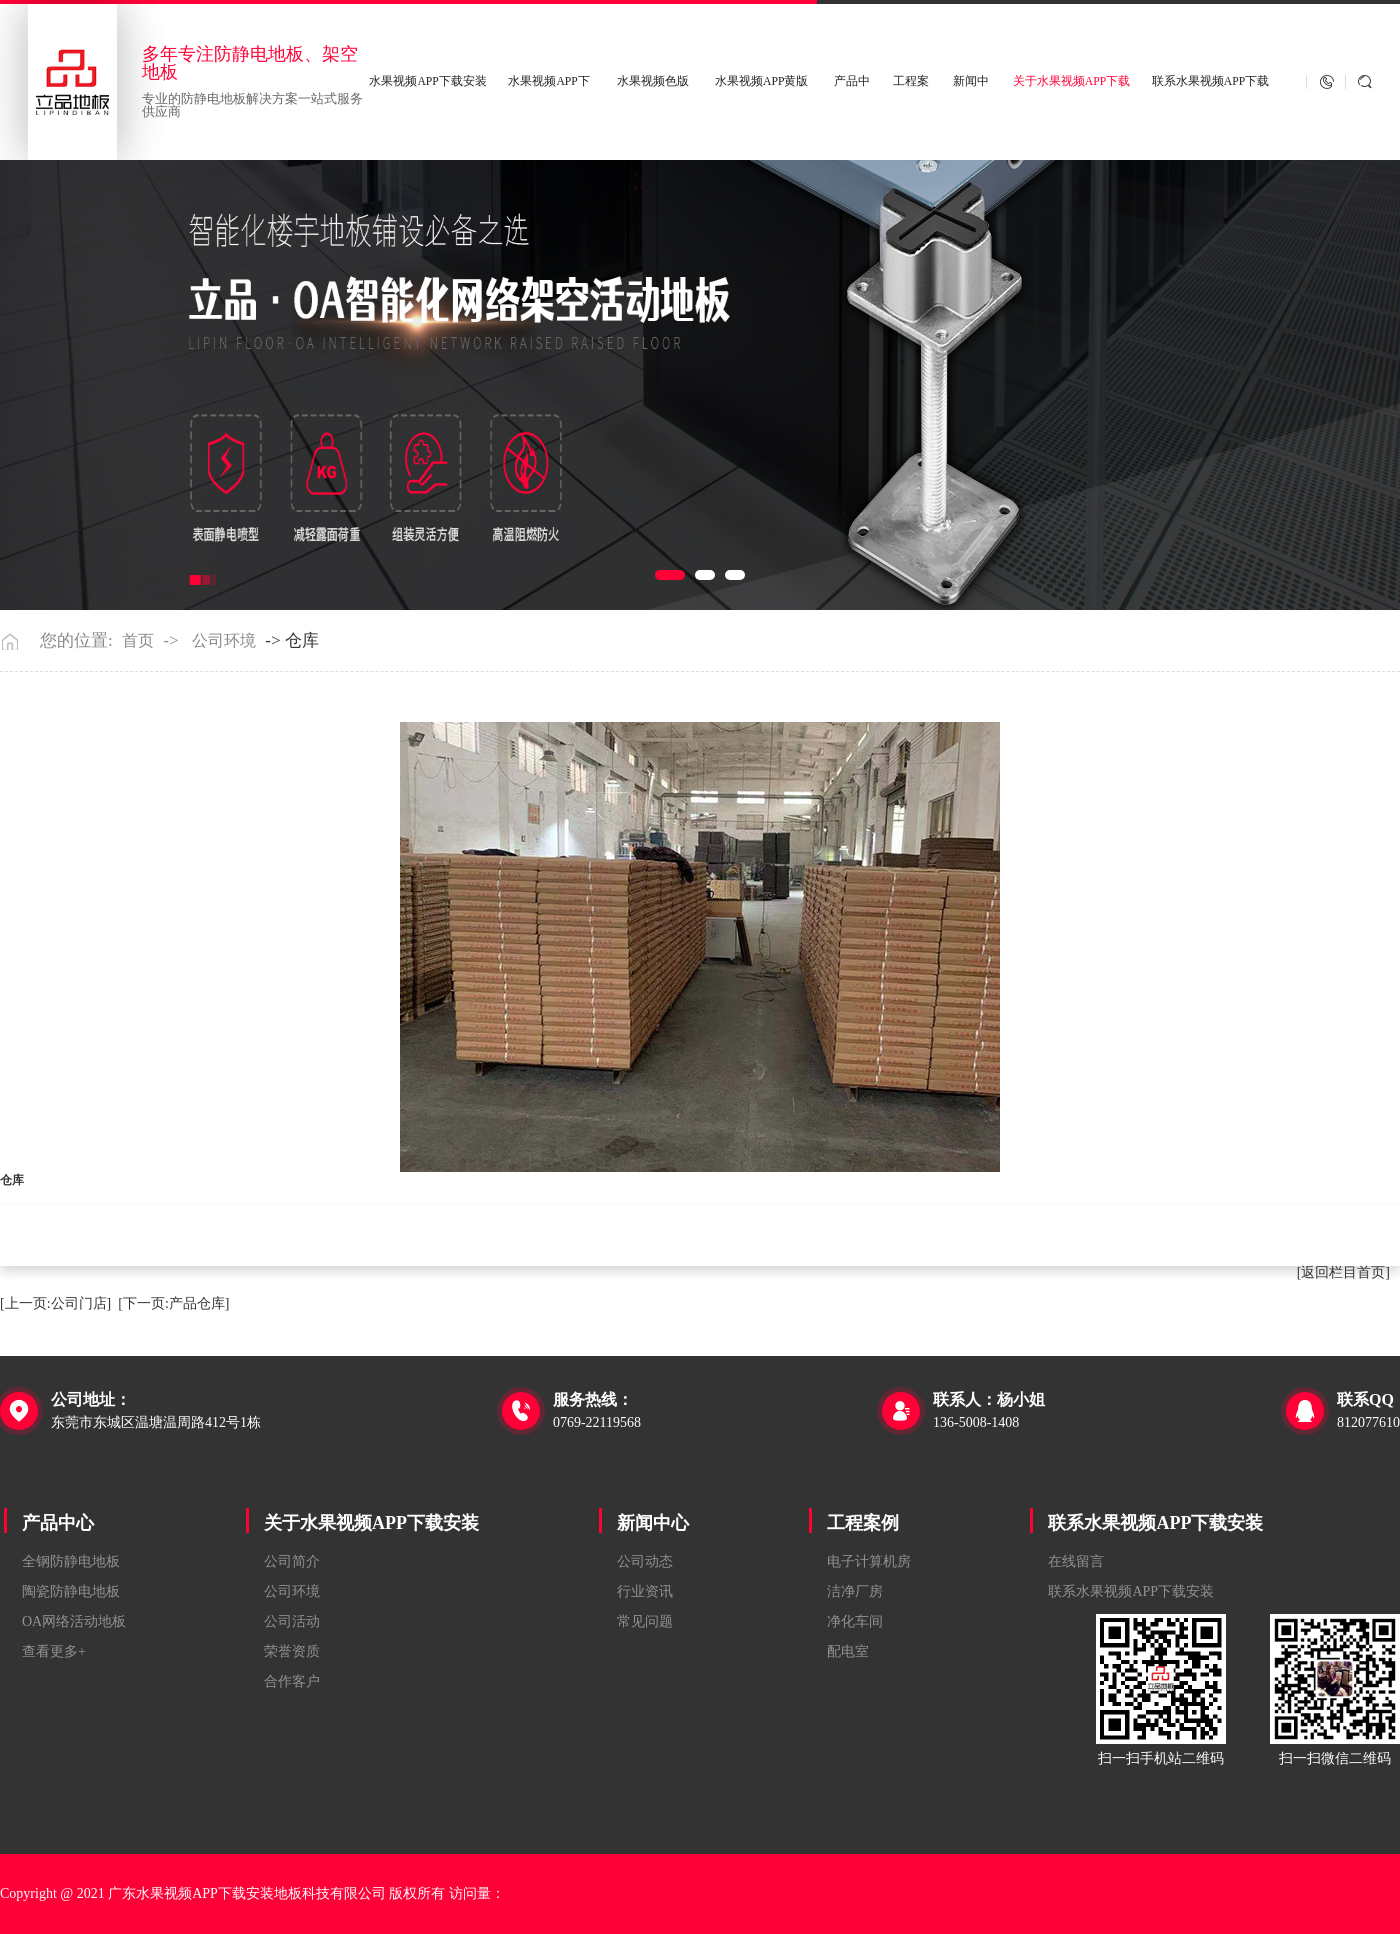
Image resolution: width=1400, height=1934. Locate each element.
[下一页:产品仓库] (173, 1303)
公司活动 (292, 1621)
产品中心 (58, 1523)
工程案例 (863, 1523)
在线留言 (1076, 1561)
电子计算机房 (869, 1561)
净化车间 (855, 1621)
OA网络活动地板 (74, 1621)
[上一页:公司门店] (55, 1303)
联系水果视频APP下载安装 (1155, 1523)
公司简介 (292, 1561)
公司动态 (645, 1561)
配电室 (848, 1651)
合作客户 (292, 1681)
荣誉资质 (292, 1651)
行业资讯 (645, 1591)
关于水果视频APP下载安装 (371, 1523)
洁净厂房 (855, 1591)
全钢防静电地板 (71, 1561)
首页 (138, 641)
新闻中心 (653, 1523)
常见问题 (645, 1621)
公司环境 (224, 641)
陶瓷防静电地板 (71, 1591)
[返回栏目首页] (1343, 1272)
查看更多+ (54, 1651)
